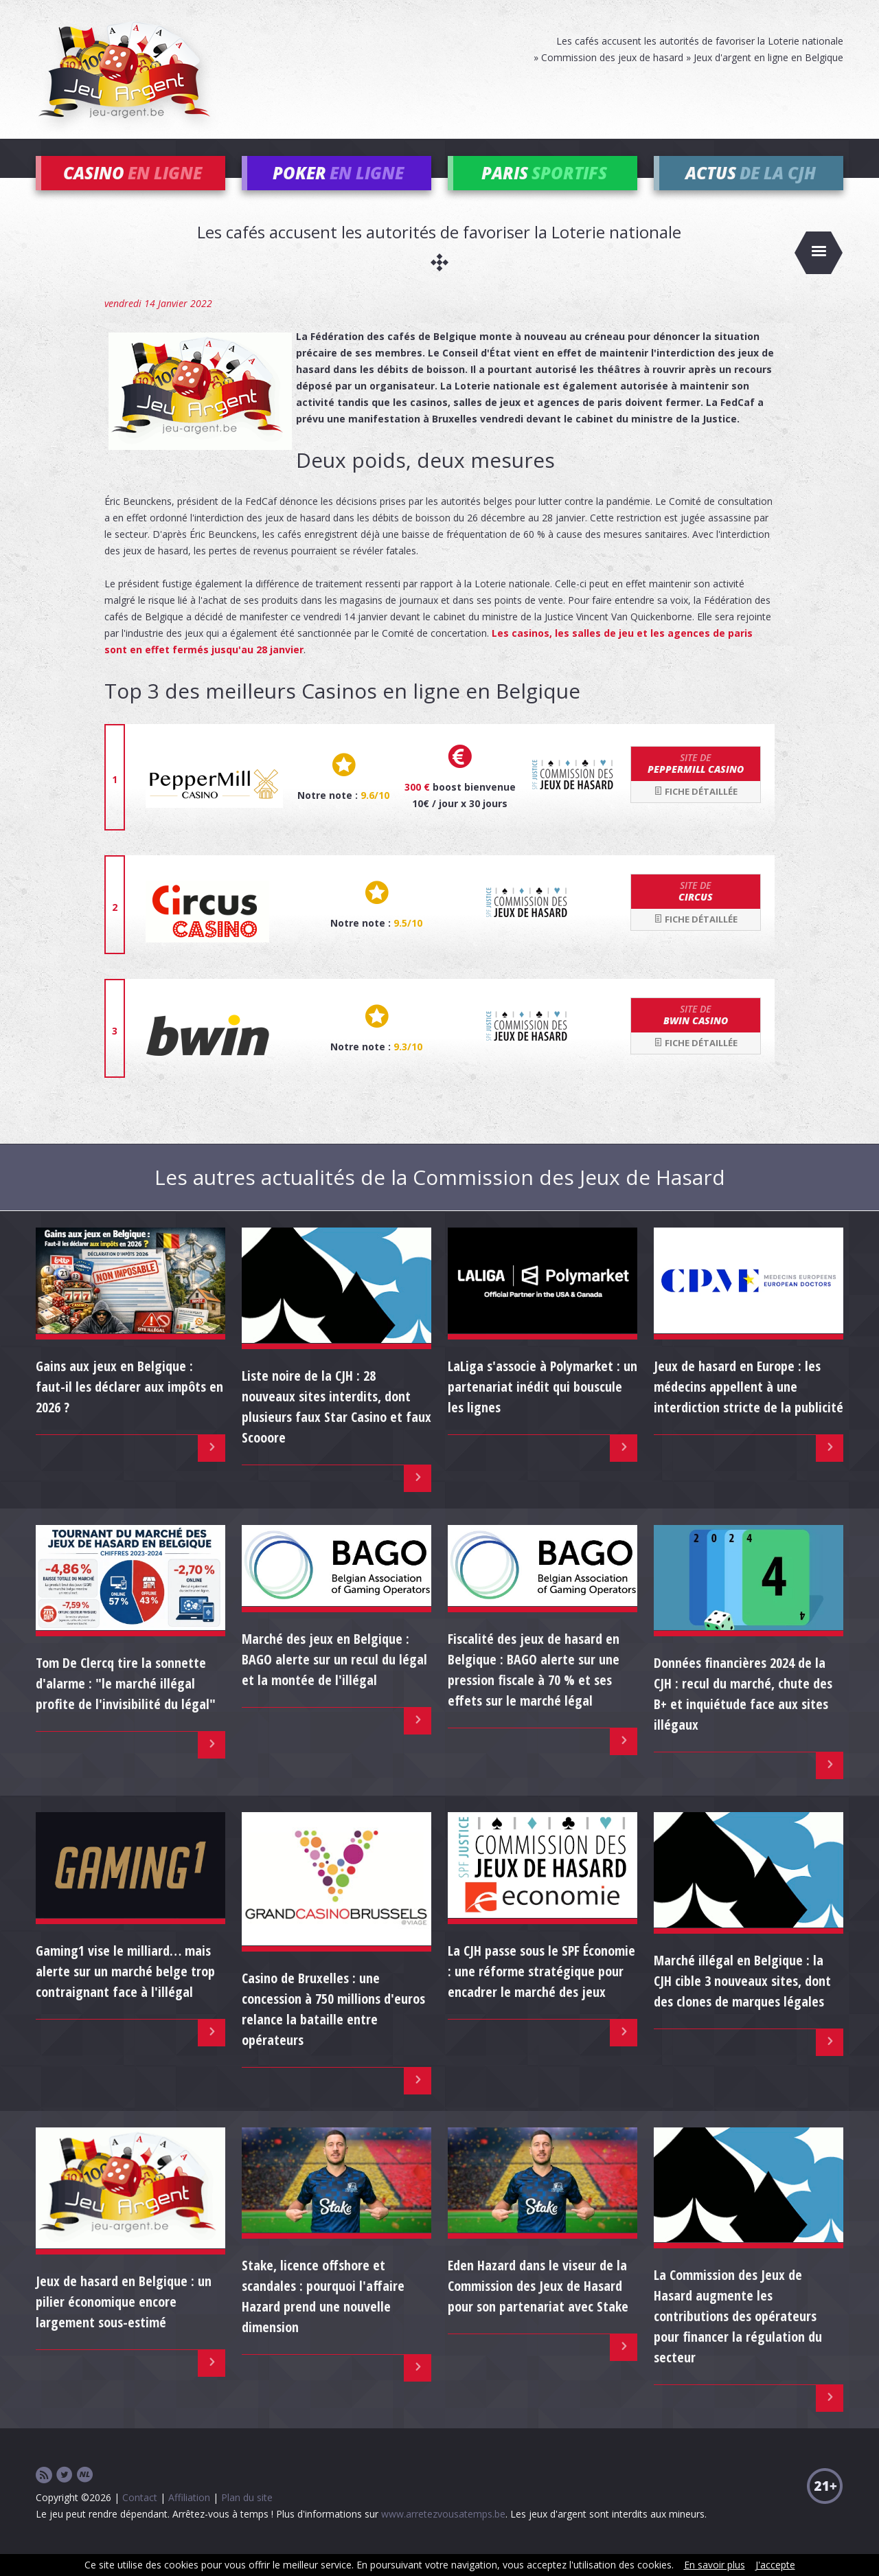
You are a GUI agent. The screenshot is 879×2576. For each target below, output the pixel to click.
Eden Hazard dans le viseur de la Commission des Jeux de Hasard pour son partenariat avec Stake (538, 2306)
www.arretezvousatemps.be (443, 2534)
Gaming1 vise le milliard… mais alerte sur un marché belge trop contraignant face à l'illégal (125, 1991)
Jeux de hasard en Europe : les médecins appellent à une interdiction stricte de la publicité (748, 1406)
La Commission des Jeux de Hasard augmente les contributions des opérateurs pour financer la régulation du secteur (738, 2336)
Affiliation (189, 2517)
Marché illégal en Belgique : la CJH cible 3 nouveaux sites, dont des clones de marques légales (742, 2001)
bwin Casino (695, 1035)
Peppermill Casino (695, 783)
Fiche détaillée (696, 811)
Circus (695, 911)
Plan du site (247, 2517)
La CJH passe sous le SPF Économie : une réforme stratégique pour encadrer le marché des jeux (541, 1991)
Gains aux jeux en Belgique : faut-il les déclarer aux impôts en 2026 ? (129, 1406)
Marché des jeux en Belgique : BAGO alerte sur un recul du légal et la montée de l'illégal (334, 1680)
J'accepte (775, 2564)
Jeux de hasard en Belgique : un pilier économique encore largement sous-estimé (124, 2322)
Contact (139, 2517)
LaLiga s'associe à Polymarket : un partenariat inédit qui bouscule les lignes (542, 1406)
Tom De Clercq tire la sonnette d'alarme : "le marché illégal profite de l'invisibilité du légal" (126, 1704)
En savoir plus (714, 2564)
